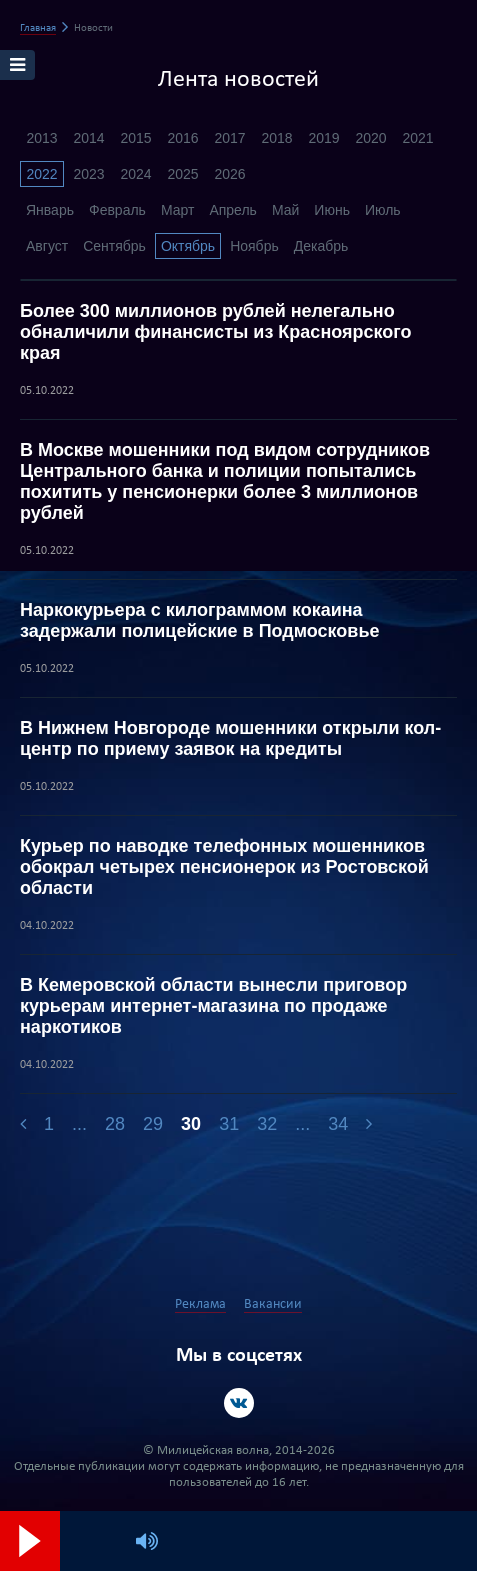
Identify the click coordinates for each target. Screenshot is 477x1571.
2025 (182, 174)
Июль (383, 210)
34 (338, 1124)
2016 (182, 138)
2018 (276, 138)
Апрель (233, 210)
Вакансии (273, 1304)
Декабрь (321, 246)
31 (229, 1124)
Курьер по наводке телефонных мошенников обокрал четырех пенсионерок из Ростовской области (224, 867)
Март (178, 210)
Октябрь (188, 246)
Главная (38, 28)
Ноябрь (254, 246)
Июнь (332, 210)
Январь (50, 210)
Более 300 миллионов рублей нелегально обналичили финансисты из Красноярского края (216, 332)
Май (285, 210)
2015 (135, 138)
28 (115, 1124)
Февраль (117, 210)
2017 (229, 138)
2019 (323, 138)
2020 (370, 138)
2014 (88, 138)
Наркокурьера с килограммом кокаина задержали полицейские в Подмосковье (200, 620)
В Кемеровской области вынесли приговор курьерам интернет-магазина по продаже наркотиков (213, 1006)
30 (191, 1124)
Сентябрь (114, 246)
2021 (417, 138)
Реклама (200, 1304)
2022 (41, 174)
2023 (88, 174)
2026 (229, 174)
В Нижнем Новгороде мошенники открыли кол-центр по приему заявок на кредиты (230, 738)
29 (153, 1124)
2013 (41, 138)
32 (267, 1124)
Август (47, 246)
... (79, 1124)
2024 (135, 174)
